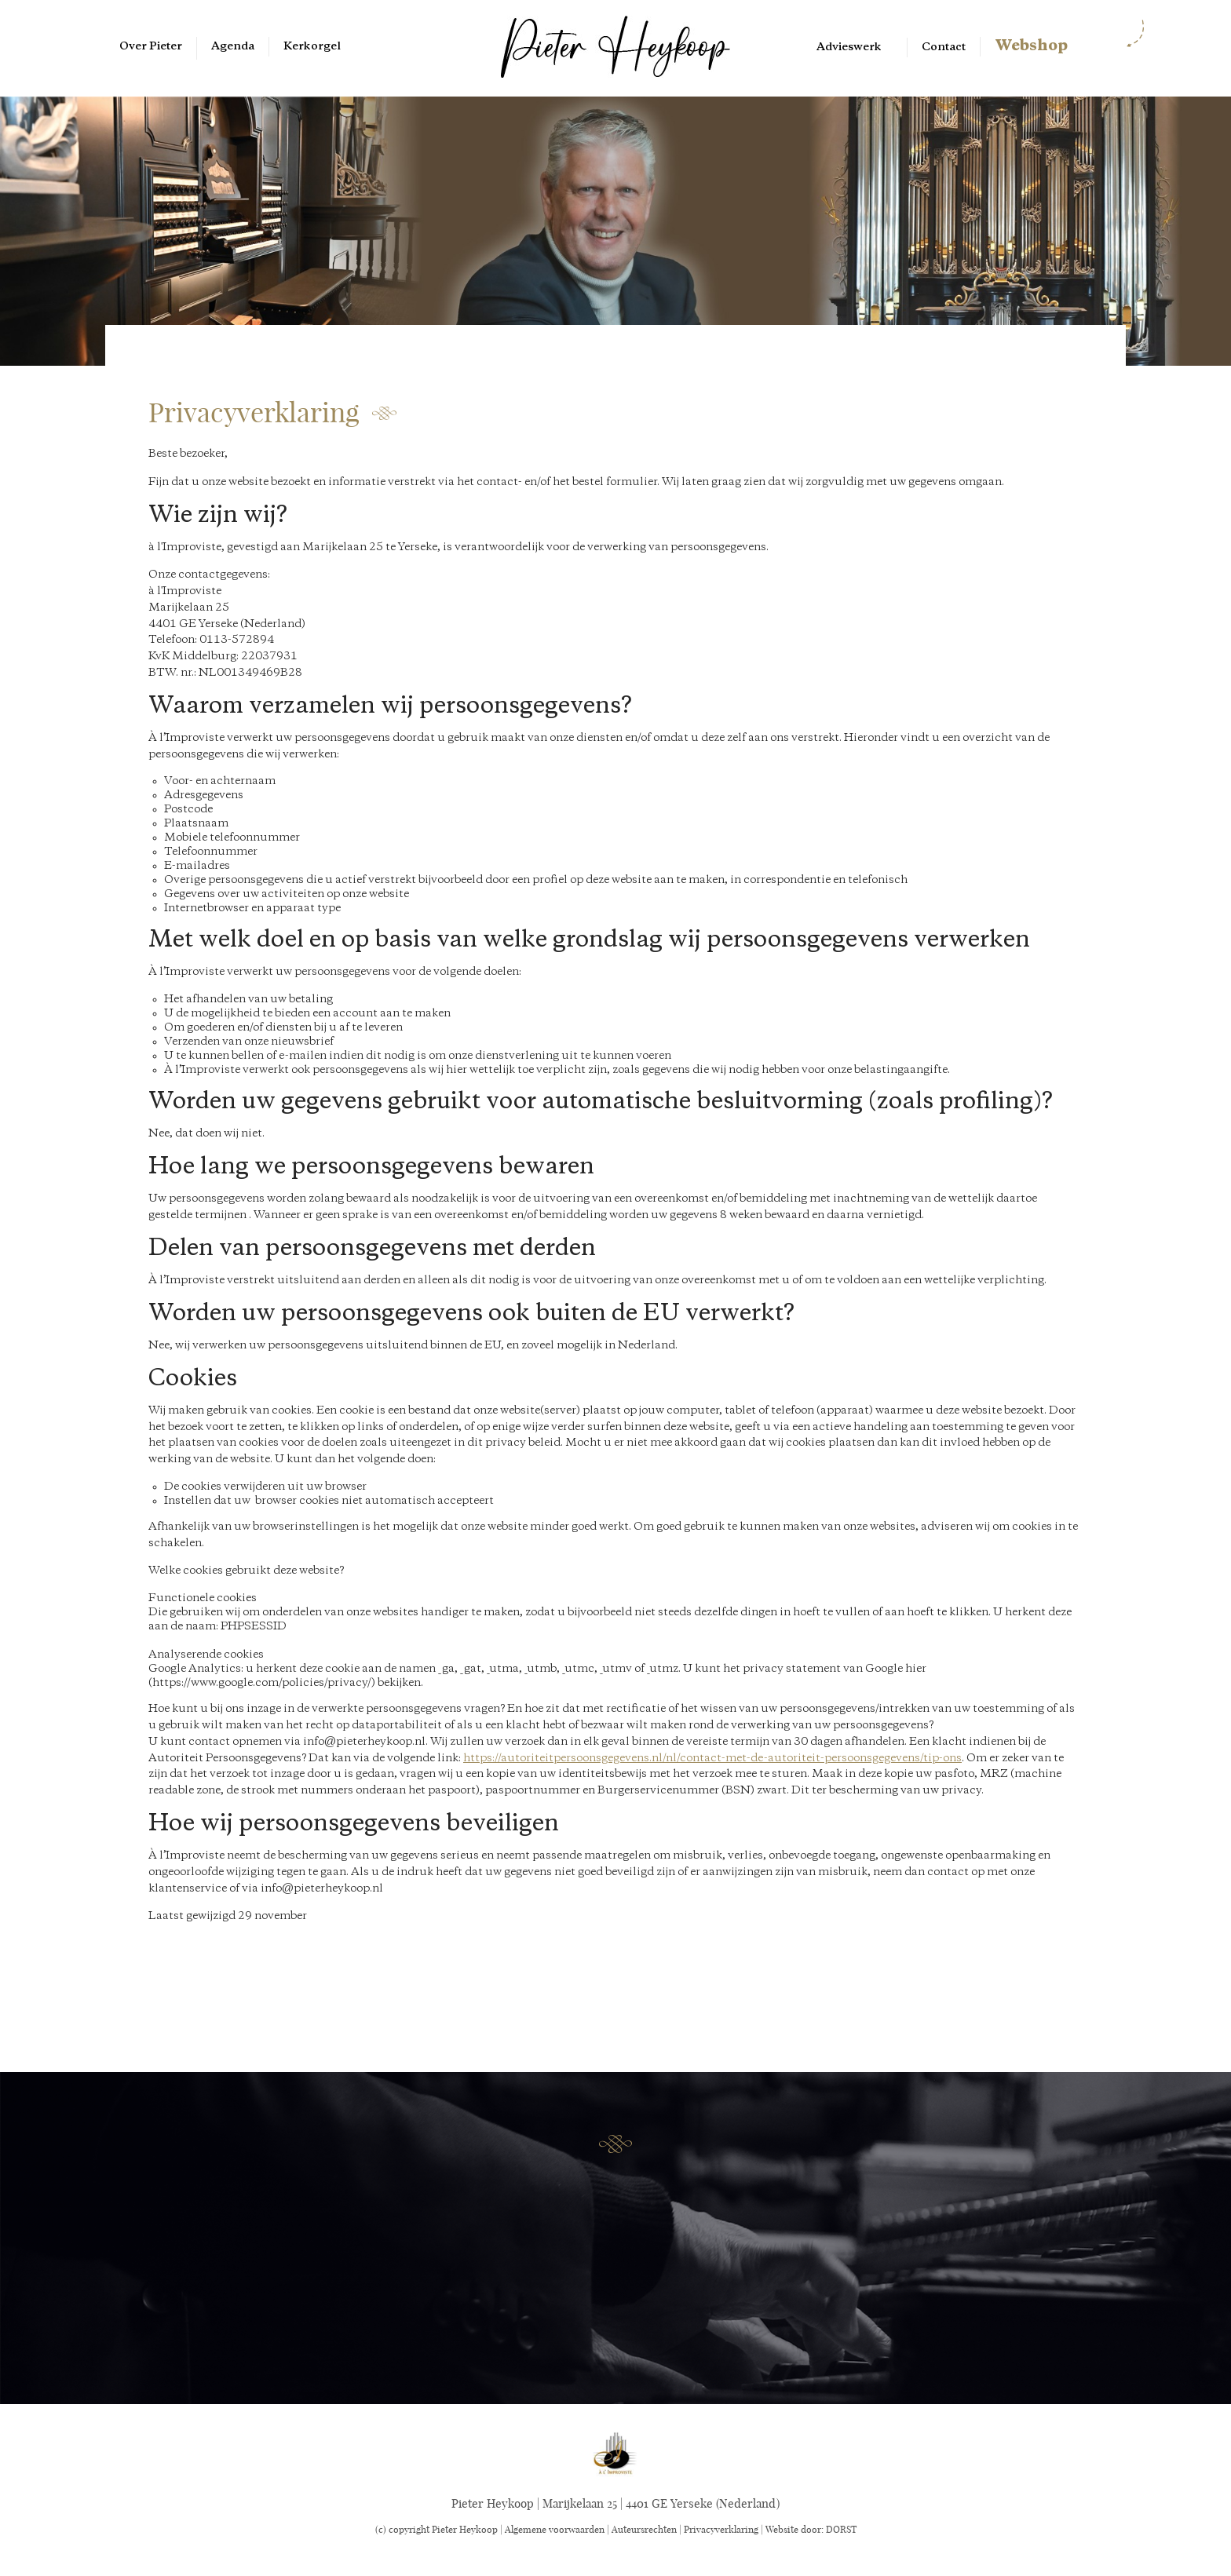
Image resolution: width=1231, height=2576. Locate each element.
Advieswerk (849, 47)
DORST (841, 2529)
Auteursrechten (644, 2529)
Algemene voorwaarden (555, 2529)
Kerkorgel (312, 46)
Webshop (1031, 46)
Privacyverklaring (721, 2529)
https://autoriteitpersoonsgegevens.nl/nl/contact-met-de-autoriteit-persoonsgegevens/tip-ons (712, 1758)
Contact (944, 47)
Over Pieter (150, 46)
